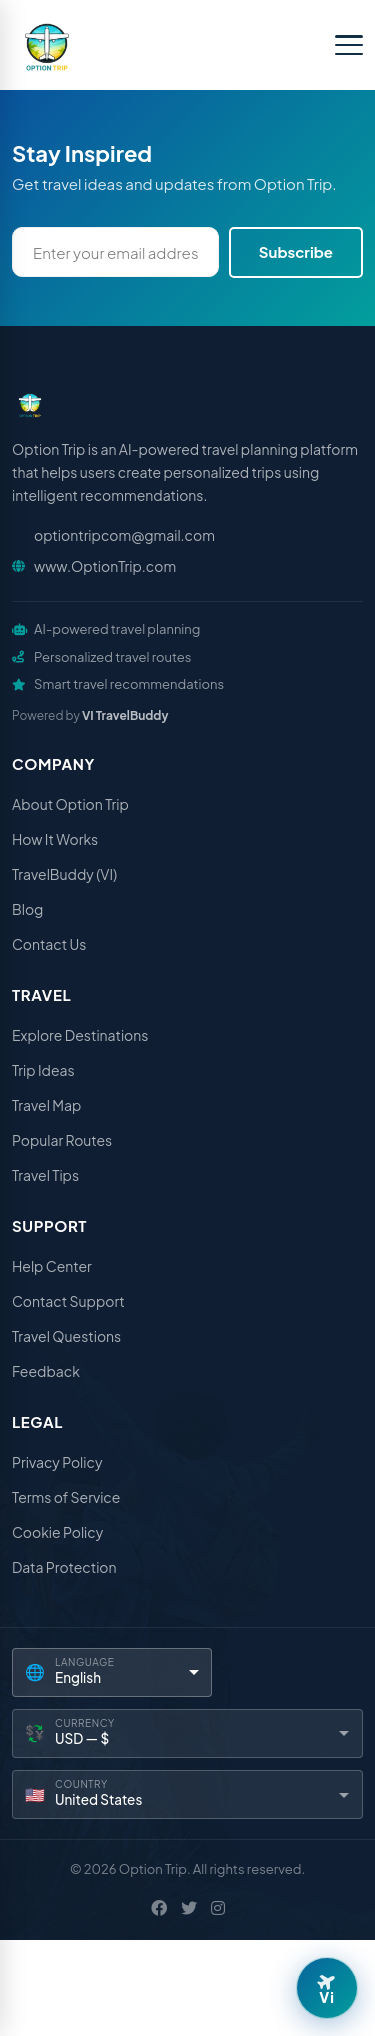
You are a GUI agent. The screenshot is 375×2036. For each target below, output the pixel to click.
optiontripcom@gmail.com (124, 535)
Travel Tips (45, 1175)
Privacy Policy (57, 1462)
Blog (27, 909)
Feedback (46, 1371)
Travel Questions (66, 1336)
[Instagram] (218, 1908)
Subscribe (296, 251)
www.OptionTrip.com (105, 566)
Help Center (52, 1266)
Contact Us (49, 944)
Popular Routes (62, 1140)
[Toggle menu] (349, 45)
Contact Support (68, 1301)
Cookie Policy (57, 1532)
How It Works (55, 839)
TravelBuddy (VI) (64, 874)
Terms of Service (66, 1497)
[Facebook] (159, 1908)
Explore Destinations (80, 1035)
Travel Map (46, 1105)
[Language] (112, 1672)
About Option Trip (70, 804)
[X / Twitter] (189, 1908)
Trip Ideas (43, 1070)
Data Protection (64, 1567)
